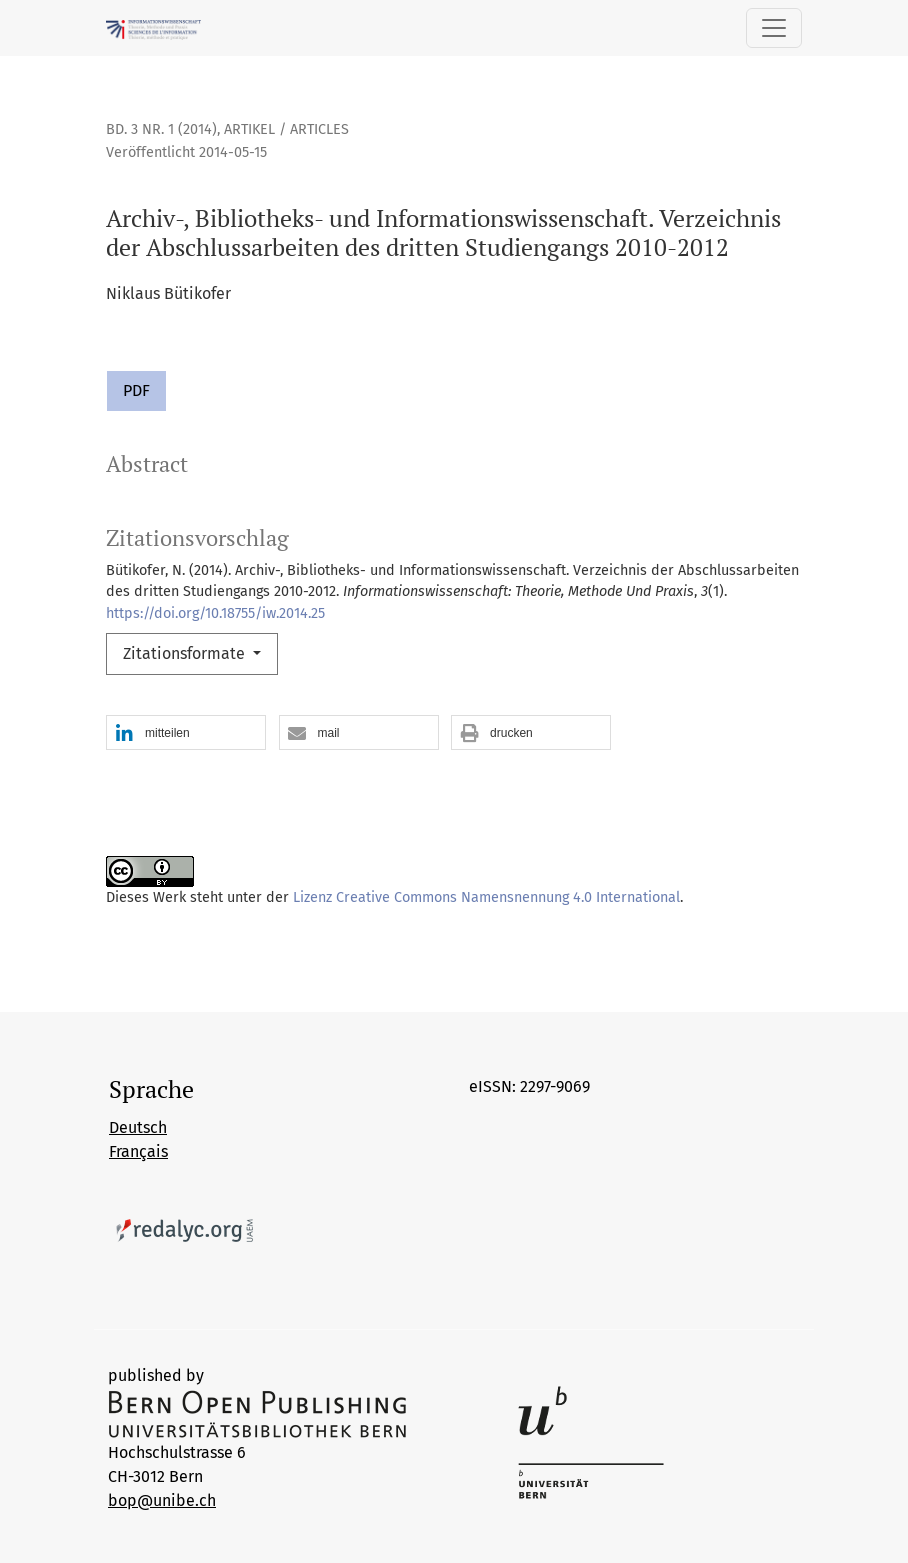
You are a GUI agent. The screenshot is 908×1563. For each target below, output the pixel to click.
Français (138, 1151)
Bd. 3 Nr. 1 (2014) (161, 129)
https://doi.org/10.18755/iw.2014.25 (215, 613)
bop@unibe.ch (162, 1500)
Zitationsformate (186, 653)
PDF (136, 390)
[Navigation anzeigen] (774, 28)
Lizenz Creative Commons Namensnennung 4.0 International (486, 897)
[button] (186, 733)
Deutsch (138, 1127)
